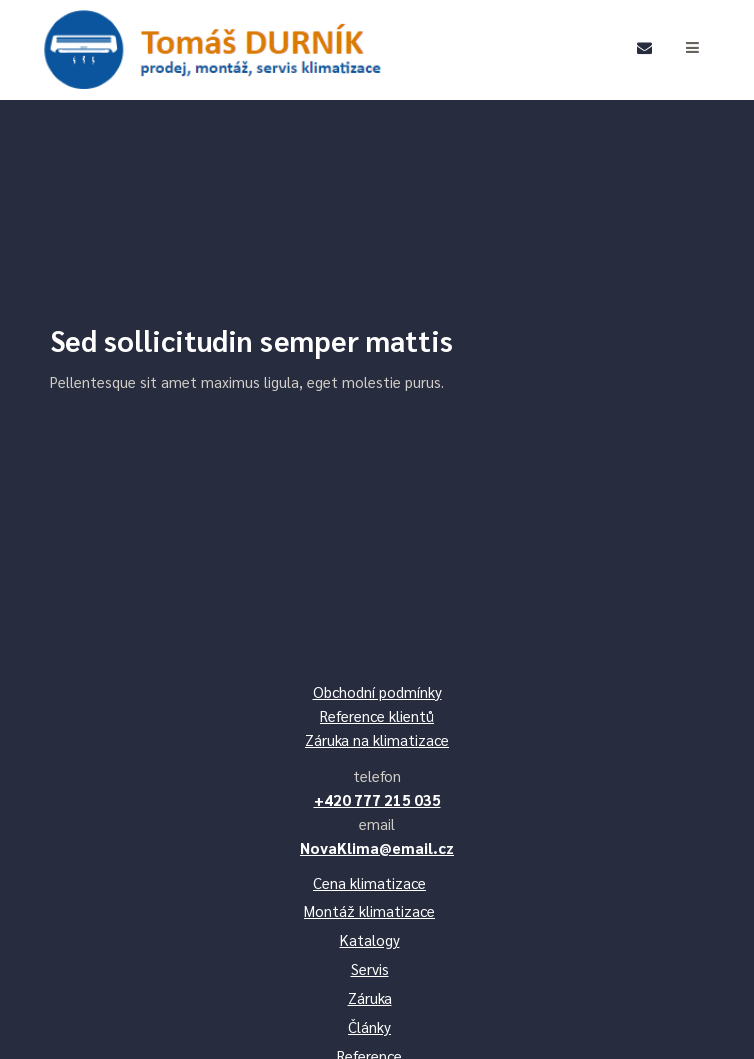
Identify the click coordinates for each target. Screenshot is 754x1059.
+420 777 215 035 (377, 799)
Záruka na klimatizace (377, 739)
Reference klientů (377, 715)
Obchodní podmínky (377, 691)
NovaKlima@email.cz (377, 847)
